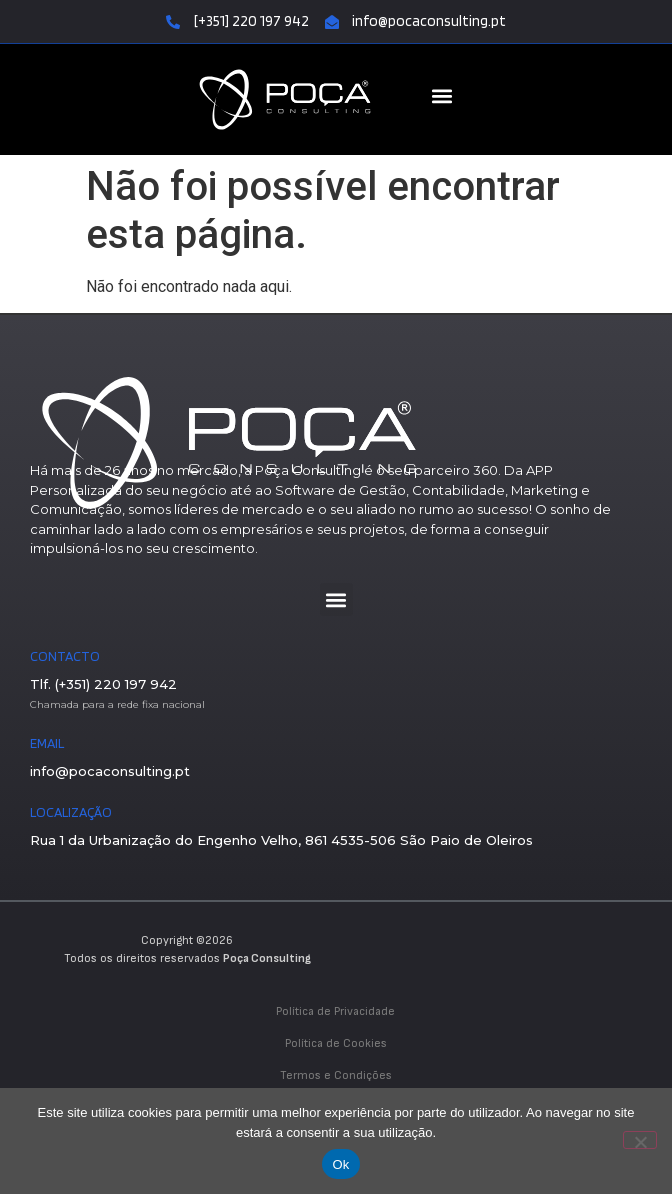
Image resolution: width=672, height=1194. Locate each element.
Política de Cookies (336, 1043)
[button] (442, 96)
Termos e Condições (336, 1075)
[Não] (640, 1140)
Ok (340, 1164)
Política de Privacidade (335, 1011)
